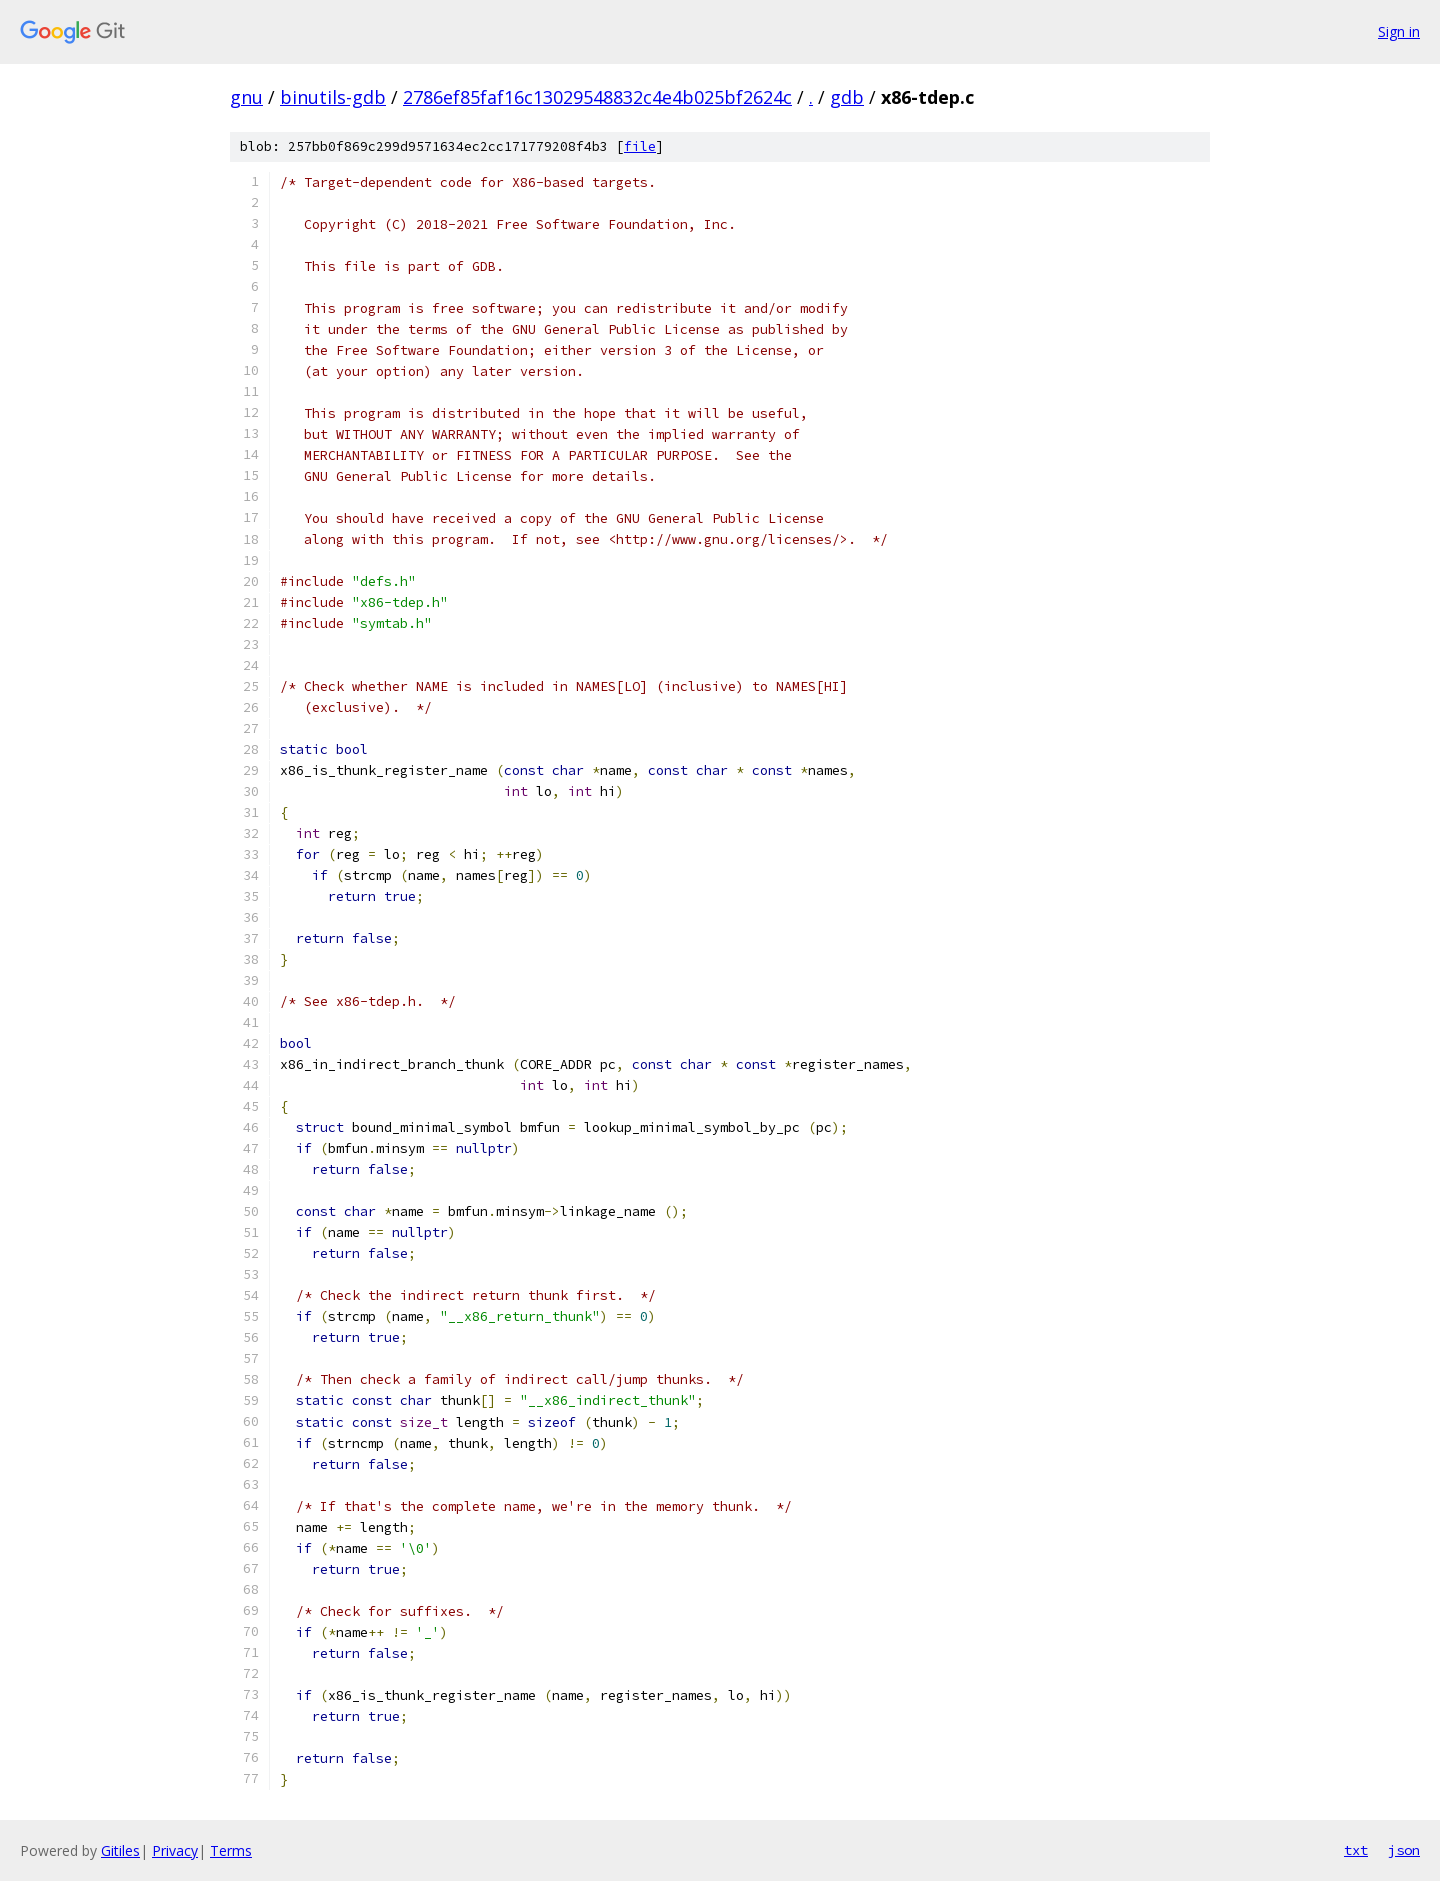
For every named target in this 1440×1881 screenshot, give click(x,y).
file (640, 146)
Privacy (175, 1850)
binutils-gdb (333, 97)
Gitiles (120, 1850)
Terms (231, 1850)
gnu (246, 97)
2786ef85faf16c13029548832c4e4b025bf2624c (597, 97)
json (1404, 1850)
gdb (847, 97)
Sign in (1399, 31)
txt (1356, 1850)
